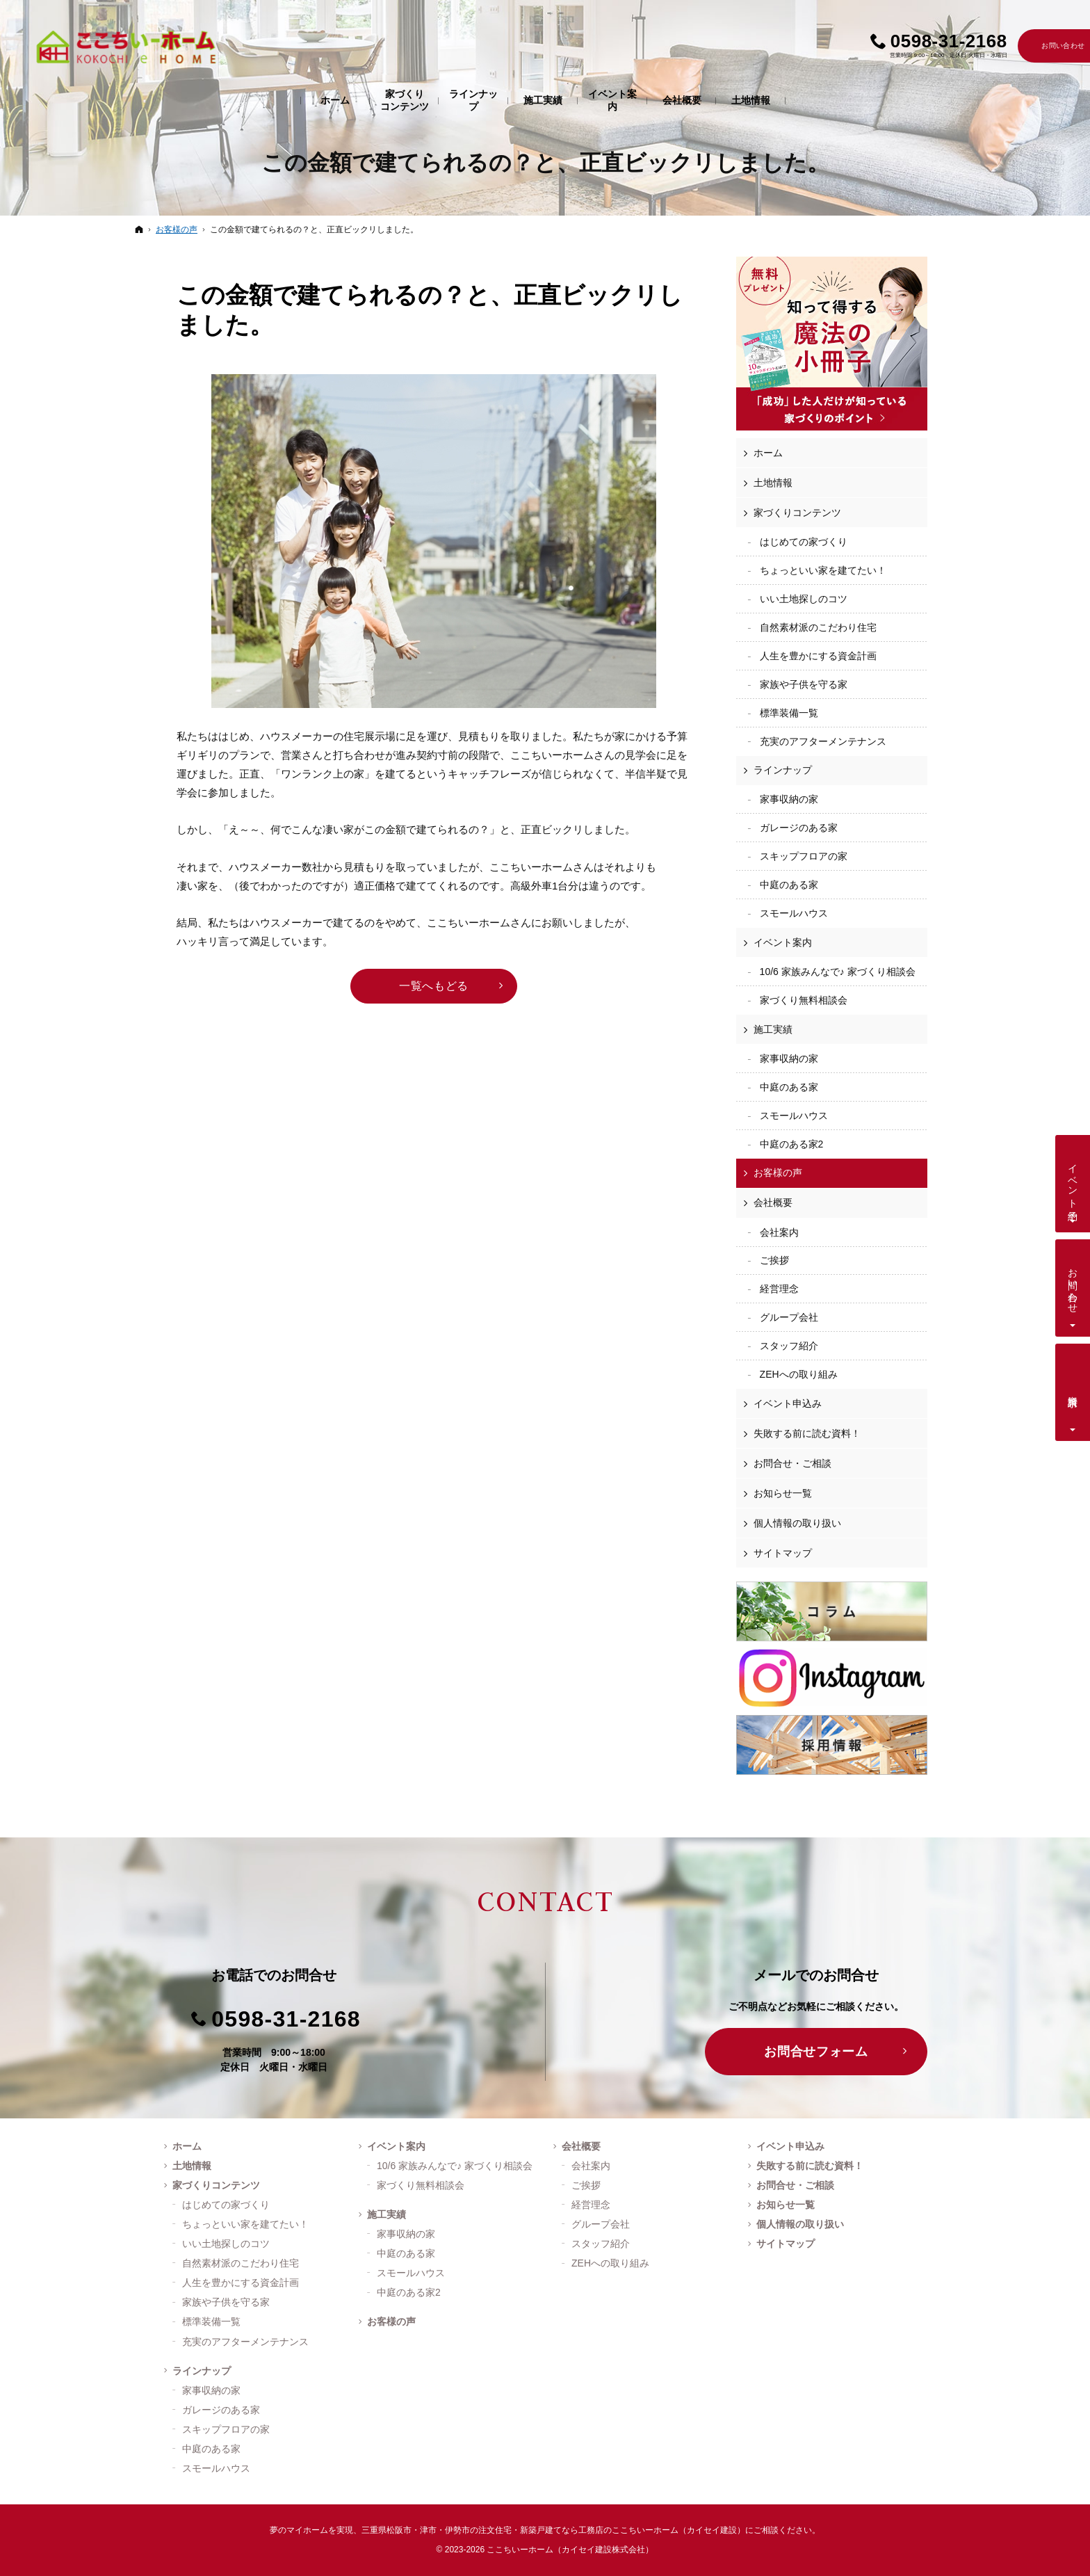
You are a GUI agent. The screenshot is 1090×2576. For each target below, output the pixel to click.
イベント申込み (788, 1403)
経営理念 (779, 1288)
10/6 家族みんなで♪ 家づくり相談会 (838, 971)
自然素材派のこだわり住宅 (818, 627)
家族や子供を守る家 (803, 684)
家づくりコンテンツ (797, 512)
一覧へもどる (434, 986)
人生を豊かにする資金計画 (818, 655)
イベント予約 (1073, 1181)
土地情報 (773, 482)
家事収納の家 (789, 799)
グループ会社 (789, 1317)
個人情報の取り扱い (797, 1523)
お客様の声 (778, 1172)
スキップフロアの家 (803, 856)
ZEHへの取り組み (799, 1374)
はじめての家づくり (803, 541)
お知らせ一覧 (783, 1493)
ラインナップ (783, 769)
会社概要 (773, 1202)
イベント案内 (783, 942)
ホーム (768, 452)
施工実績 (773, 1029)
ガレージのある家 (799, 827)
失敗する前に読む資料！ (807, 1433)
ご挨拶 (774, 1260)
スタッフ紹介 (789, 1345)
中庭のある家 (789, 884)
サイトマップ (783, 1553)
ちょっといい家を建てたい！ (823, 570)
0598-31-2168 (286, 2018)
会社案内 (779, 1232)
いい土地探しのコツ (803, 598)
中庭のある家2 (792, 1144)
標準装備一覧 (789, 712)
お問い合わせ (1073, 1285)
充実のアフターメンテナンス (823, 741)
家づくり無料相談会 (803, 1000)
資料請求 (1073, 1390)
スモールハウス (794, 913)
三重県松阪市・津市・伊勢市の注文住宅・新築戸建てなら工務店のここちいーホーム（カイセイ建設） (553, 2530)
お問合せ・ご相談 (792, 1463)
